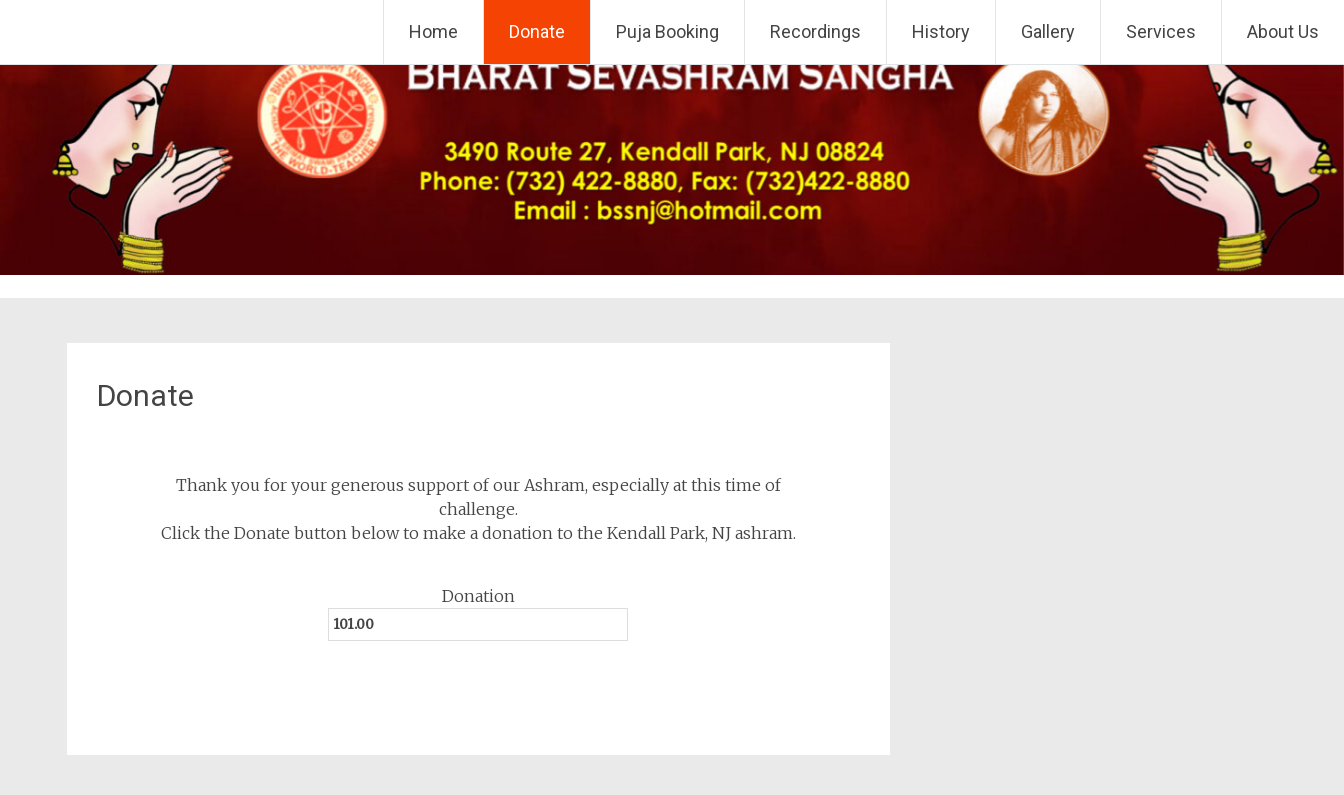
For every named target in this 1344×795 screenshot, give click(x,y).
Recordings (815, 31)
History (941, 31)
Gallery (1048, 31)
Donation (478, 596)
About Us (1283, 31)
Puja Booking (667, 31)
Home (433, 31)
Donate (537, 31)
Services (1161, 31)
